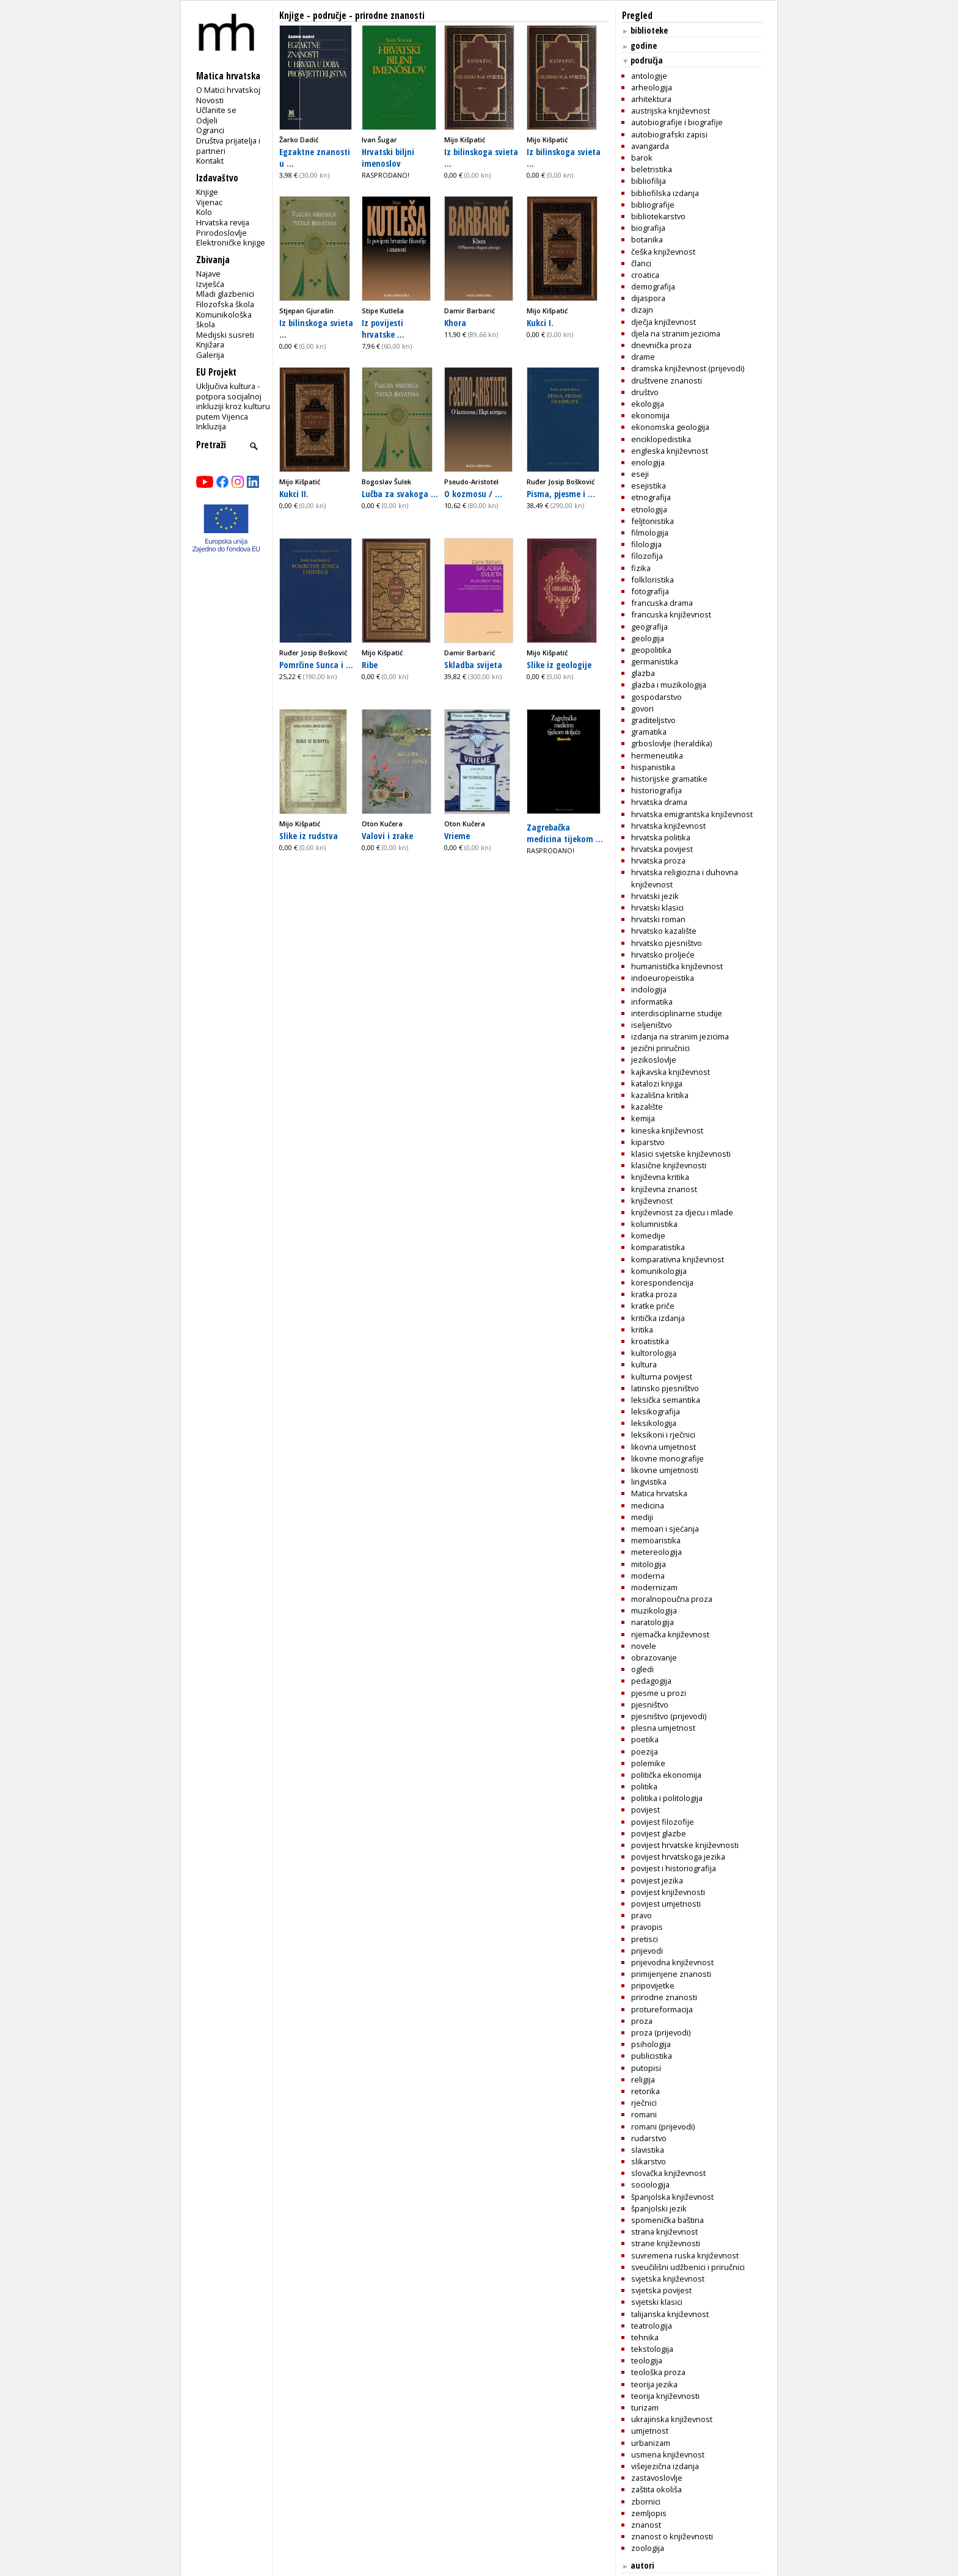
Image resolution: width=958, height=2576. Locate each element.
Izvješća (210, 283)
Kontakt (210, 160)
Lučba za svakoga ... (400, 493)
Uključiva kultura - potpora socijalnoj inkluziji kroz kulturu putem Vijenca (233, 401)
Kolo (204, 211)
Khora (455, 322)
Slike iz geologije (559, 664)
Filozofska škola (225, 304)
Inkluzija (211, 426)
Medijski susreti (225, 334)
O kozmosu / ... (473, 493)
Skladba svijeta (473, 664)
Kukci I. (540, 322)
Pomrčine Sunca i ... (316, 664)
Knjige (207, 191)
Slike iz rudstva (308, 835)
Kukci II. (294, 493)
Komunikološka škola (224, 319)
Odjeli (207, 120)
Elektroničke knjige (230, 242)
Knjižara (210, 344)
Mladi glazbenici (225, 293)
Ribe (370, 664)
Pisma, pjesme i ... (561, 493)
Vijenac (209, 202)
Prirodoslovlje (221, 232)
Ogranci (210, 130)
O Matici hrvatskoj (228, 89)
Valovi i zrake (387, 835)
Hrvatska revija (222, 222)
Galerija (210, 354)
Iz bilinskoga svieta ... (481, 157)
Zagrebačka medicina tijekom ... (565, 833)
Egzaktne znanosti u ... (314, 157)
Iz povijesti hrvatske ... (383, 328)
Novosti (210, 100)
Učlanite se (216, 109)
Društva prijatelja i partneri (228, 145)
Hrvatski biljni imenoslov (388, 157)
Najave (208, 273)
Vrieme (457, 835)
